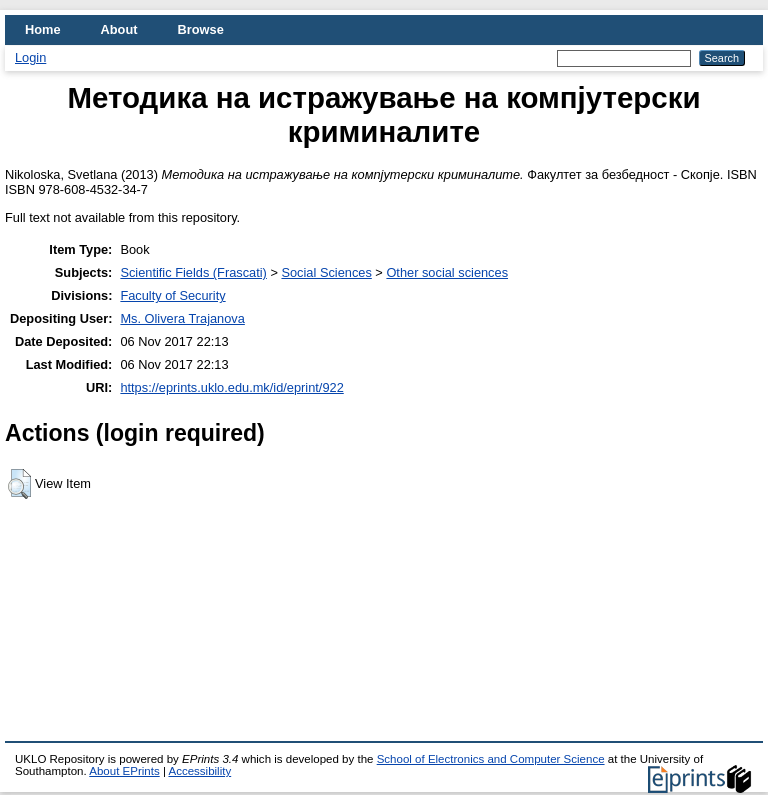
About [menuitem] (119, 29)
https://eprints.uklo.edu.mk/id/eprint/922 (231, 387)
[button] (19, 484)
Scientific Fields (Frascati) (193, 272)
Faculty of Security (172, 295)
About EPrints (124, 771)
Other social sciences (447, 272)
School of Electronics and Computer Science (491, 759)
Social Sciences (326, 272)
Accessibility (199, 771)
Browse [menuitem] (201, 29)
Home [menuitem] (43, 29)
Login (30, 57)
